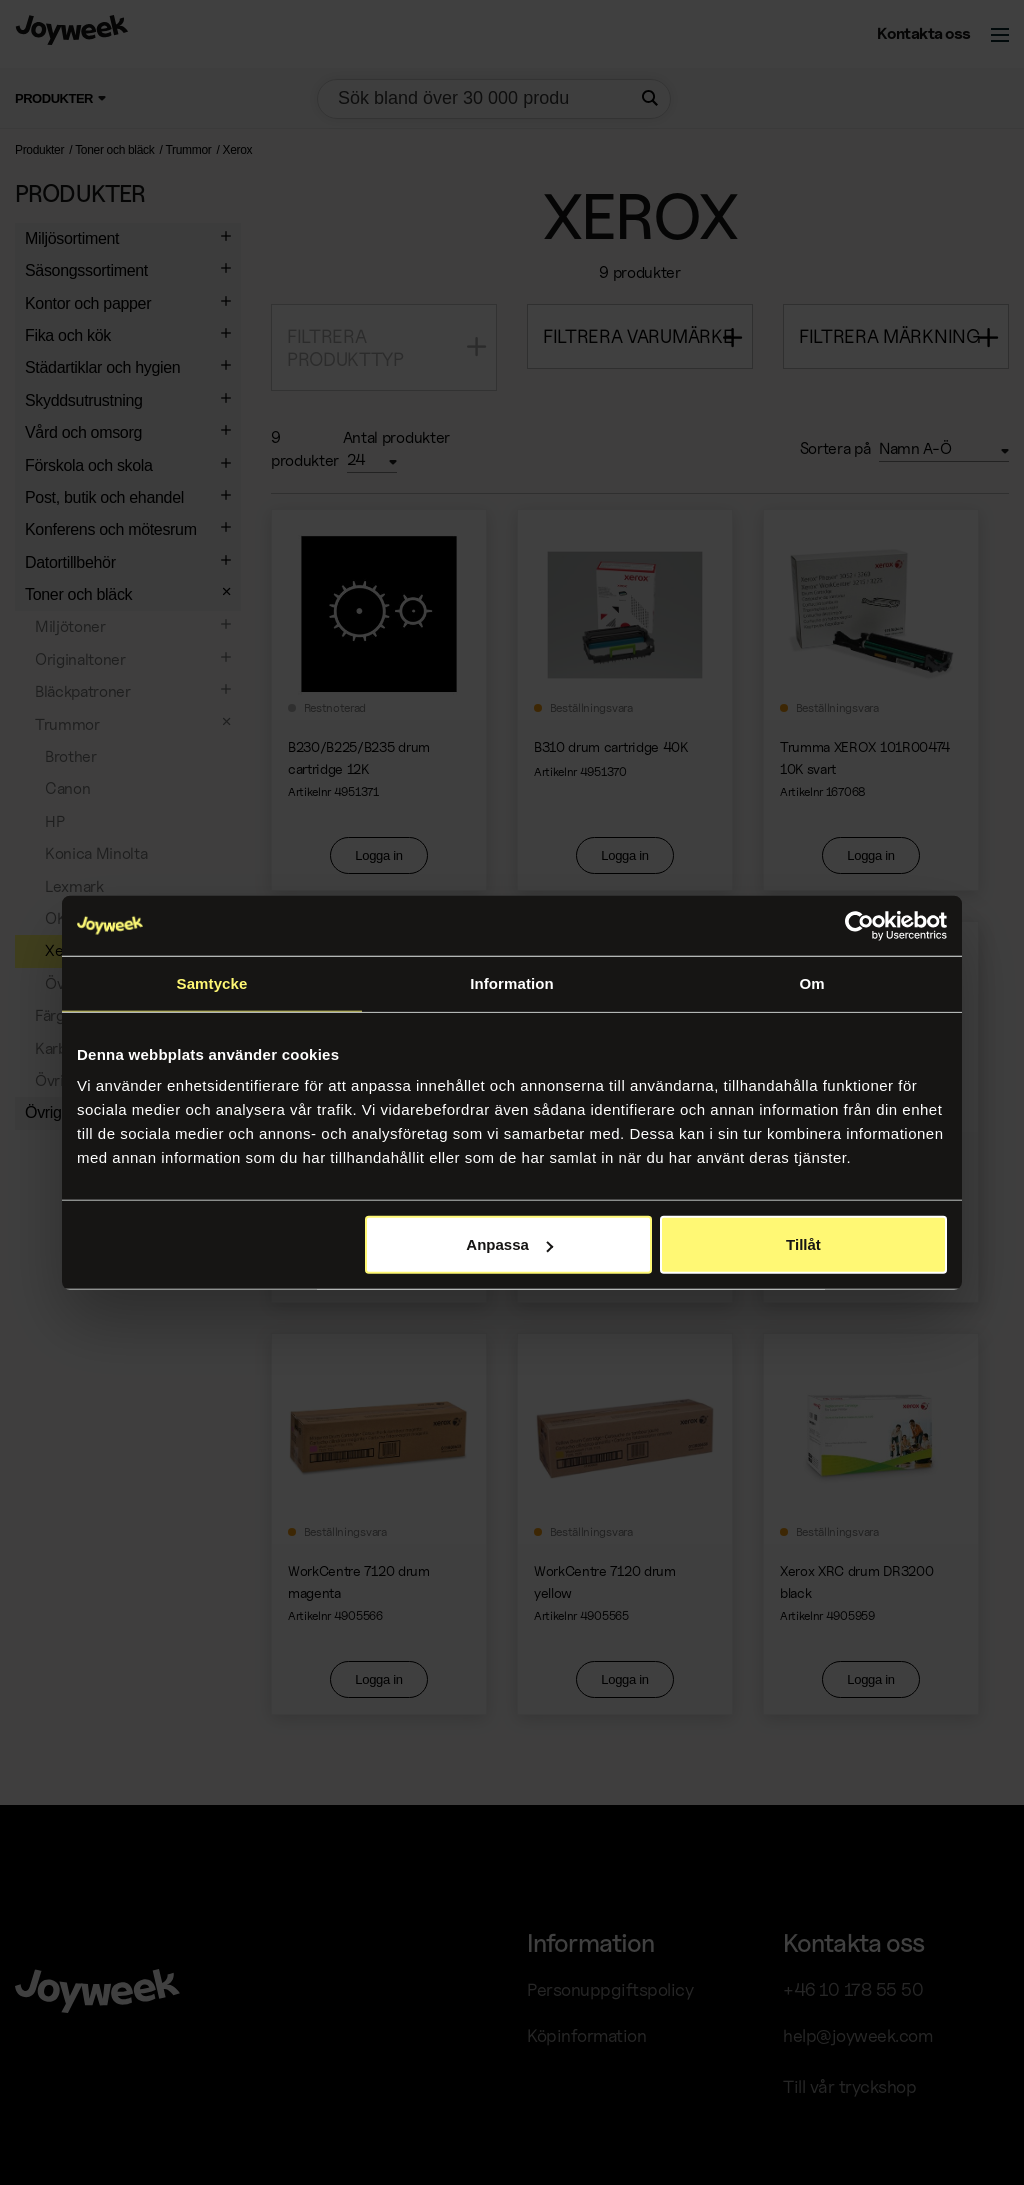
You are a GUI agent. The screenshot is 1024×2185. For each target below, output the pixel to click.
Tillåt (803, 1244)
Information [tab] (512, 982)
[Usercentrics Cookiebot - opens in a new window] (859, 925)
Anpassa (509, 1244)
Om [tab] (811, 982)
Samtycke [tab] (212, 982)
